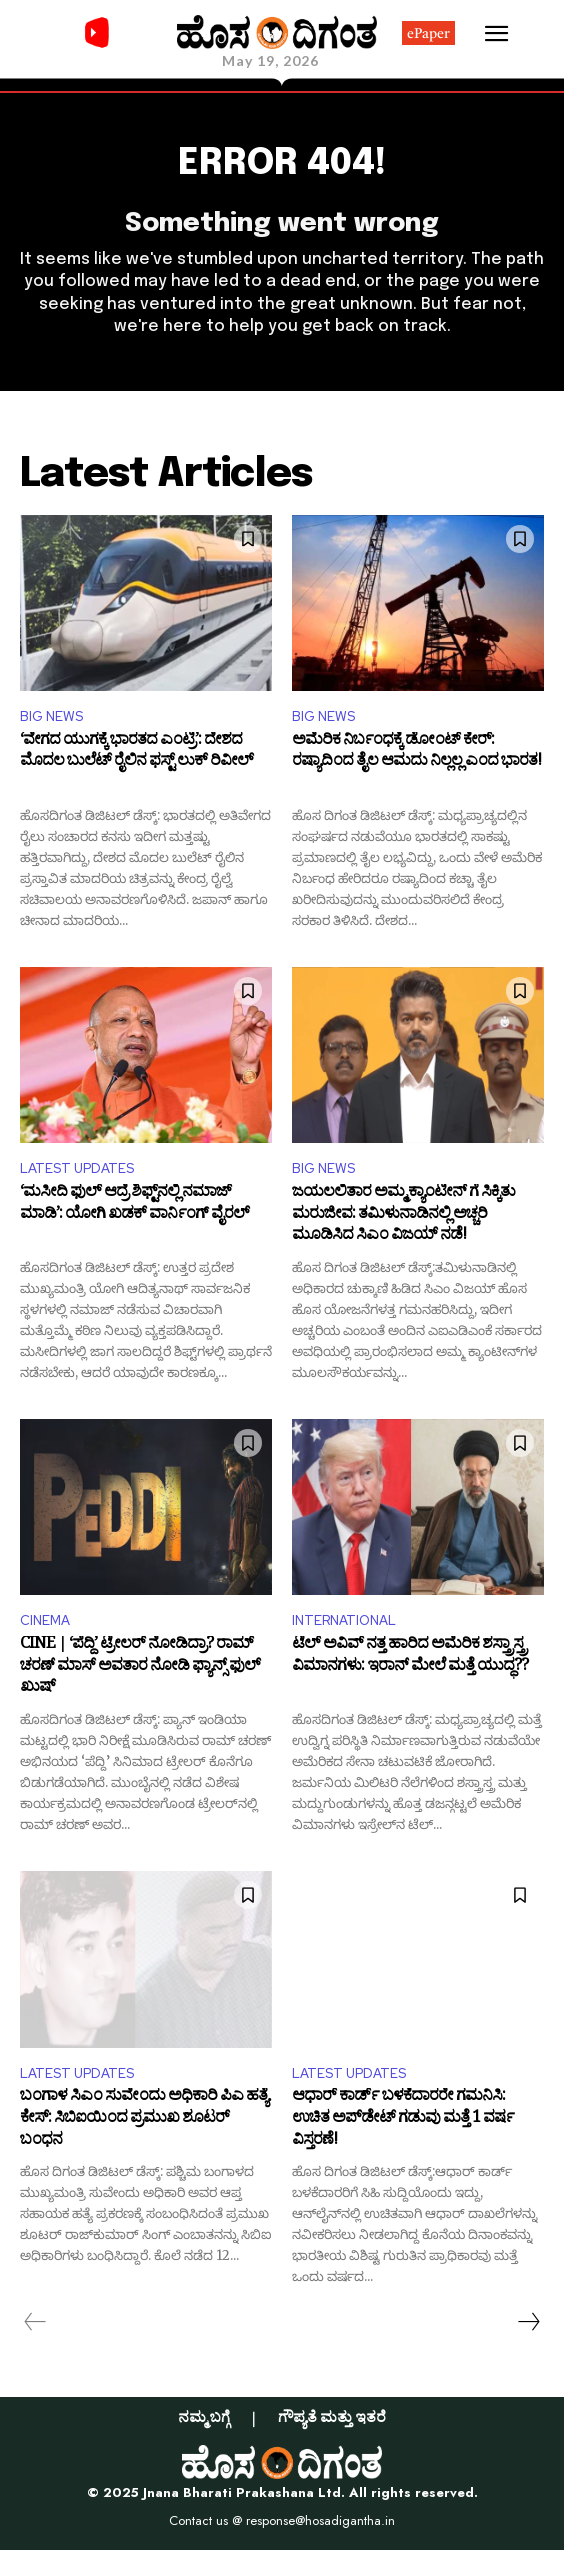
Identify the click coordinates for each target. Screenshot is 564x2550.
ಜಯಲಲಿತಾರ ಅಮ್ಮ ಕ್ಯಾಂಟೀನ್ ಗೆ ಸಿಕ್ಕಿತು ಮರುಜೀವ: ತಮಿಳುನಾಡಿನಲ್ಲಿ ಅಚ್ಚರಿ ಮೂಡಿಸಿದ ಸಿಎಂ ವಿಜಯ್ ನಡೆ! (403, 1215)
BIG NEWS (51, 716)
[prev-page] (35, 2322)
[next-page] (528, 2322)
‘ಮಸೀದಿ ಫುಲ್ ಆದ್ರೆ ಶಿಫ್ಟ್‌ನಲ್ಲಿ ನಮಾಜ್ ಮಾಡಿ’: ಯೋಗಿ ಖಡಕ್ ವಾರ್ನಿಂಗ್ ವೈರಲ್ (134, 1205)
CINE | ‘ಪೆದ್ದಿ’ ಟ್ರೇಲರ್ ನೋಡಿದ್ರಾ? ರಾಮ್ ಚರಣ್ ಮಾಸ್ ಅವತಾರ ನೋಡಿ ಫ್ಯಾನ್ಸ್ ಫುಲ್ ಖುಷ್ (140, 1667)
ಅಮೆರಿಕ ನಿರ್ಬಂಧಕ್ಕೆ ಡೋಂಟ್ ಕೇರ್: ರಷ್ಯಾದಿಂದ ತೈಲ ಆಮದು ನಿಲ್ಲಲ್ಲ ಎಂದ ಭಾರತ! (416, 753)
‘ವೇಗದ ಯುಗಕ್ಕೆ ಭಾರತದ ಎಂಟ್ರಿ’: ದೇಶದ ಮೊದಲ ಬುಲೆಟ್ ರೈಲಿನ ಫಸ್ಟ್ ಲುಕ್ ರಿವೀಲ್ (136, 753)
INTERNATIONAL (344, 1620)
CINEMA (45, 1620)
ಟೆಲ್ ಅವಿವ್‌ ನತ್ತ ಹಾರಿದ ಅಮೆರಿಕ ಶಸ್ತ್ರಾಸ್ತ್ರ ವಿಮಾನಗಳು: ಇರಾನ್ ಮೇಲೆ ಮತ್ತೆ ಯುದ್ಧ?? (410, 1657)
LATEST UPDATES (77, 1168)
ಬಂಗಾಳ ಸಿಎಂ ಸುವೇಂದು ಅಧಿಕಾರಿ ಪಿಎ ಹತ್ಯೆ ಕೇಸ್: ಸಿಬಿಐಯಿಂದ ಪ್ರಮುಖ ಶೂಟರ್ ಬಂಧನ (144, 2119)
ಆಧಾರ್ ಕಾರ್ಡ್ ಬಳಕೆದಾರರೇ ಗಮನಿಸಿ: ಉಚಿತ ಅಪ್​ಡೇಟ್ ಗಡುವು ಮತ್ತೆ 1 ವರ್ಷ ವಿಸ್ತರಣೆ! (403, 2119)
